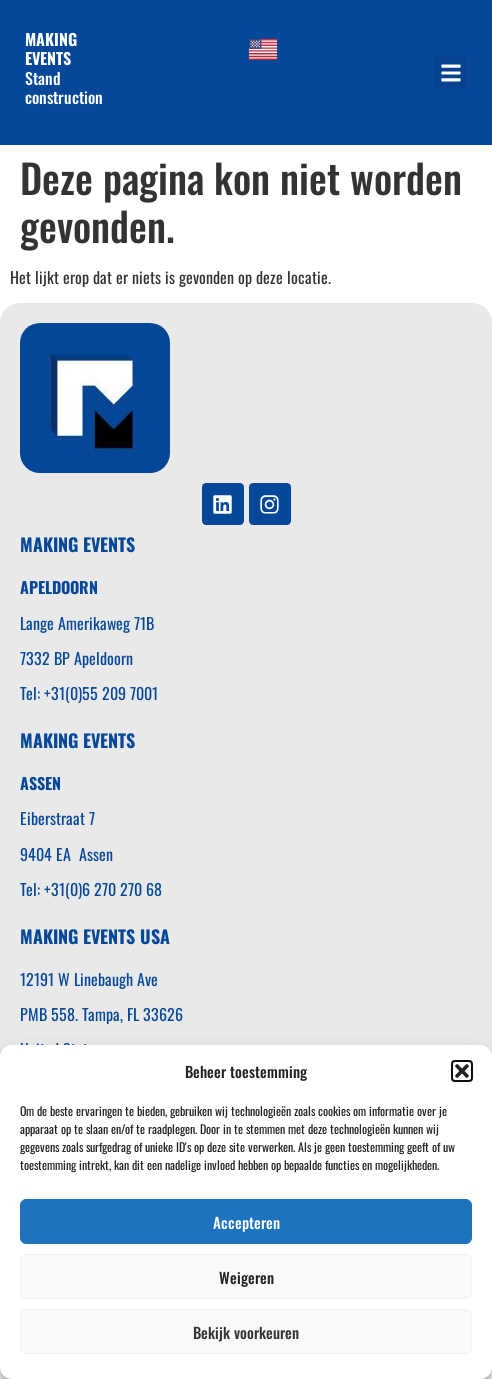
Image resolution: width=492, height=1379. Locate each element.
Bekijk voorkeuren (246, 1332)
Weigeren (246, 1277)
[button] (462, 1071)
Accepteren (246, 1222)
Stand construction (66, 68)
